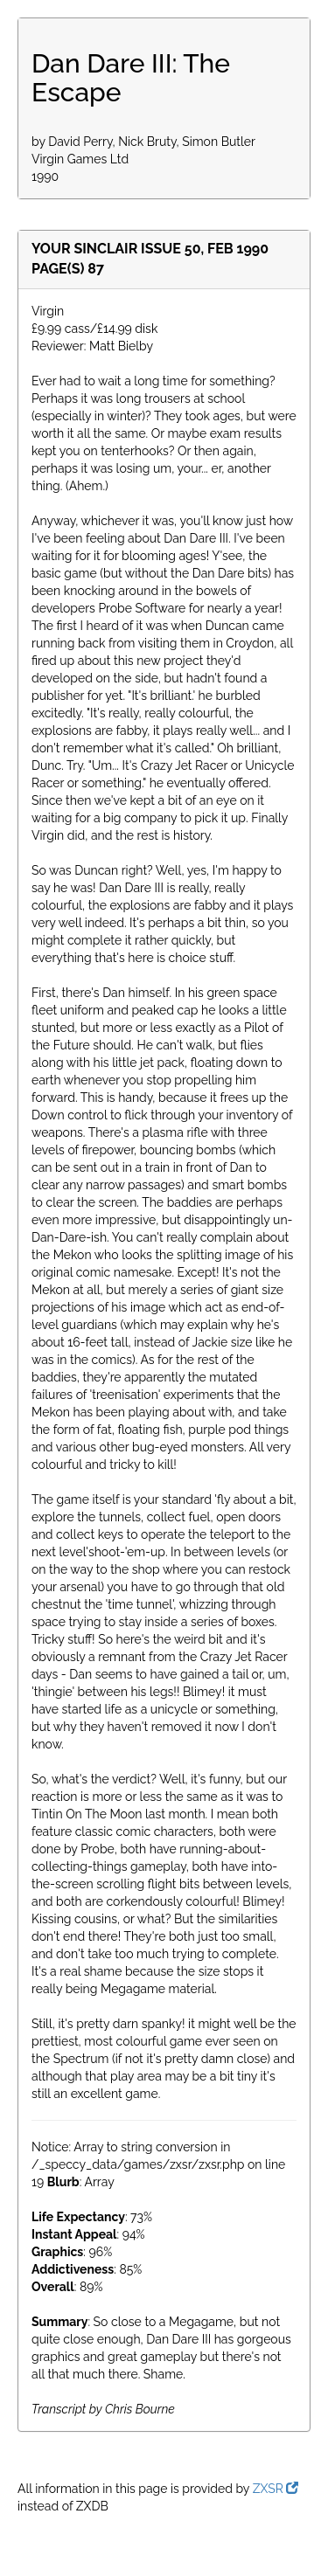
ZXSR (276, 2489)
